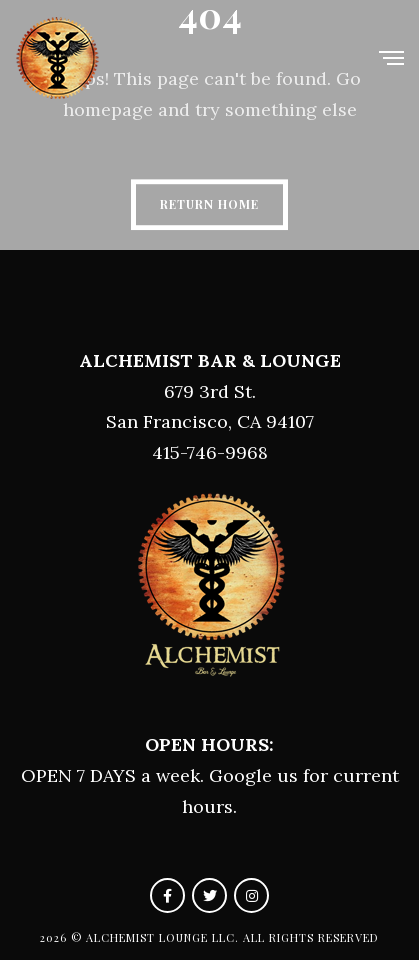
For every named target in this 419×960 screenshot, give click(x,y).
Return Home (209, 204)
